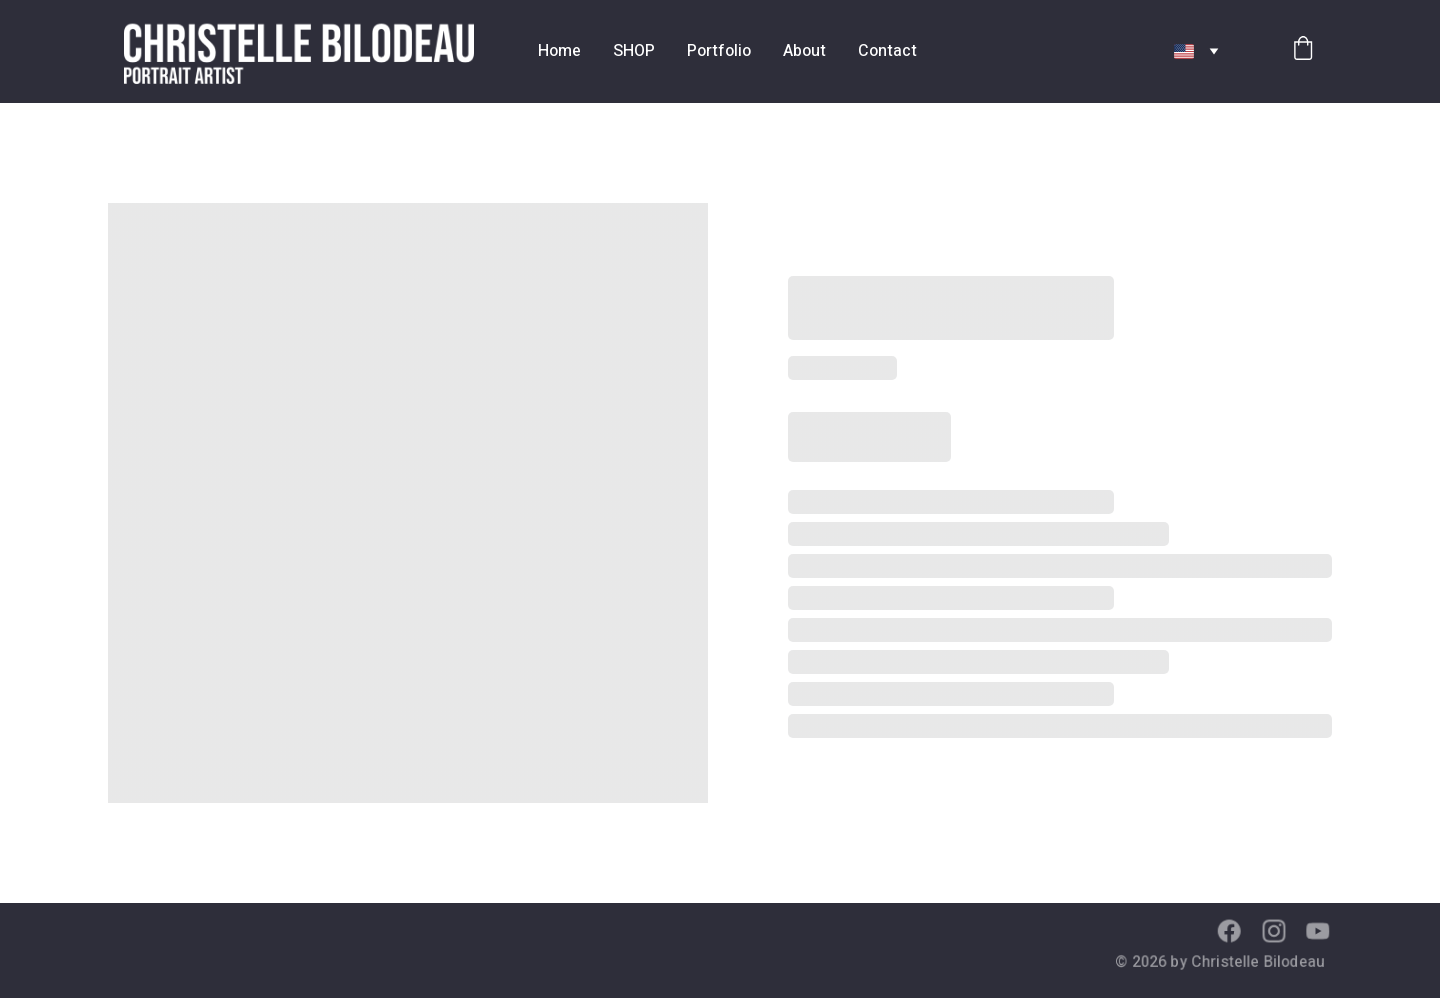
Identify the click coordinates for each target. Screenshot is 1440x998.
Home (559, 51)
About (804, 51)
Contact (887, 51)
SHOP (634, 51)
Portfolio (719, 51)
